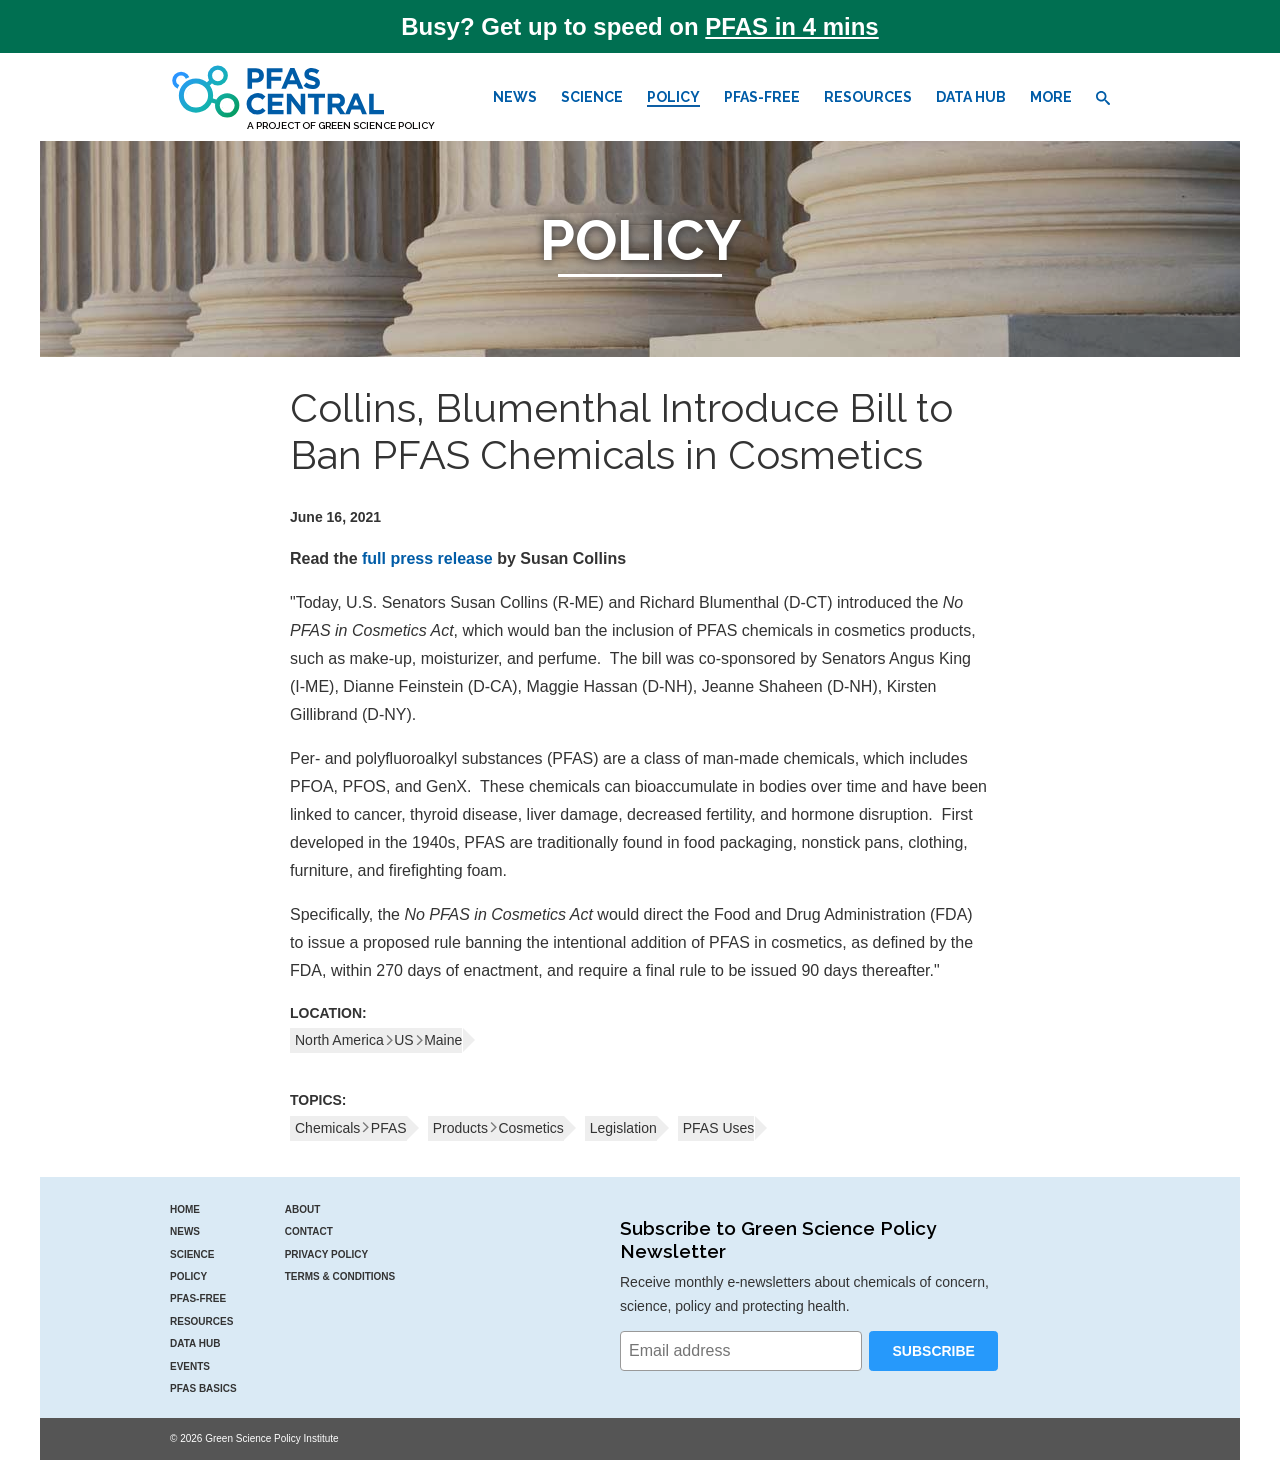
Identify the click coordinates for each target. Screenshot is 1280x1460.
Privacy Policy (327, 1254)
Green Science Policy (376, 125)
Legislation (623, 1128)
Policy (673, 97)
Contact (309, 1231)
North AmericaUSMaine (378, 1040)
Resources (868, 97)
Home (185, 1209)
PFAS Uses (719, 1128)
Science (592, 97)
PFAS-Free (762, 97)
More (1051, 97)
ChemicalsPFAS (351, 1128)
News (515, 97)
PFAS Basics (203, 1388)
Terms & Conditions (340, 1276)
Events (190, 1366)
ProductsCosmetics (498, 1128)
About (303, 1209)
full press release (427, 558)
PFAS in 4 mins (791, 26)
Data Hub (971, 97)
